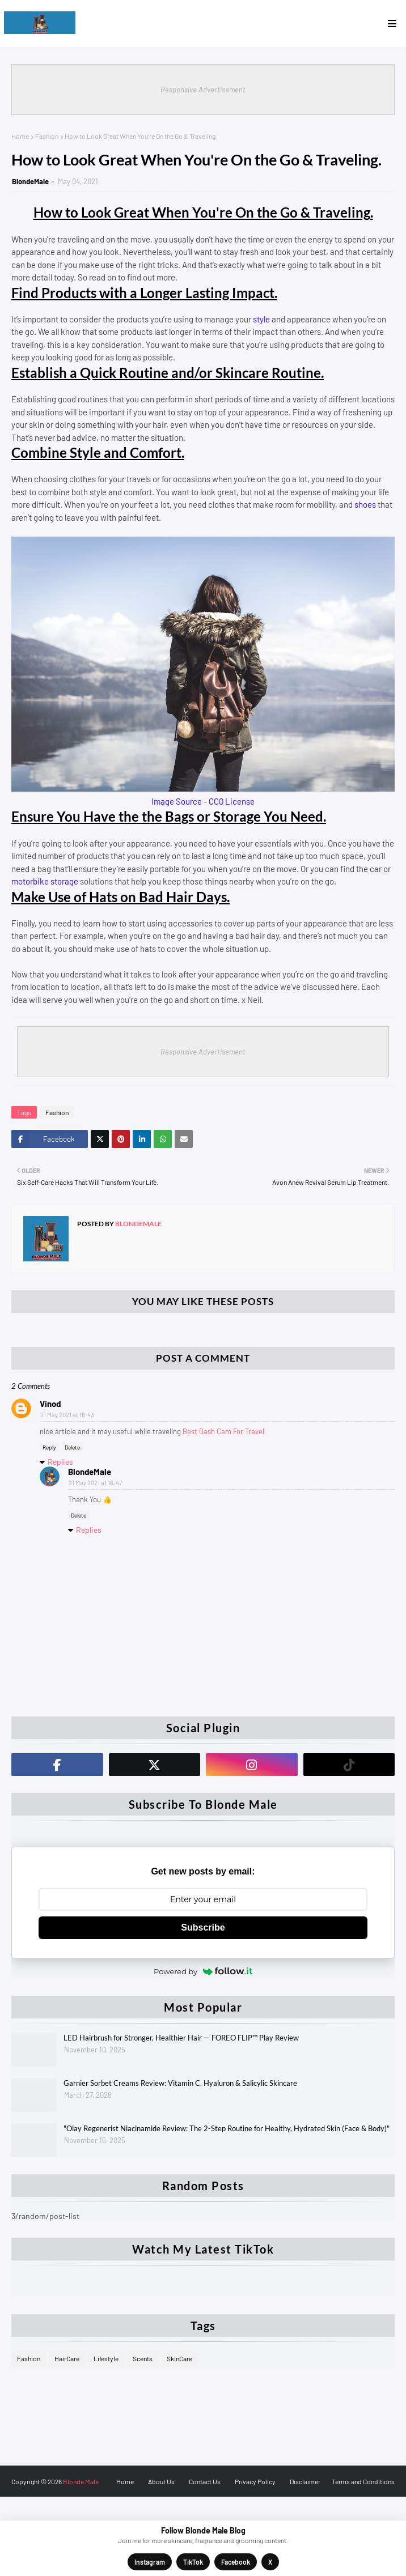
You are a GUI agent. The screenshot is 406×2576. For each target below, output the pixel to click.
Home (20, 136)
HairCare (66, 2358)
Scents (143, 2358)
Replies (60, 1461)
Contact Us (205, 2481)
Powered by (203, 1971)
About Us (161, 2481)
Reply (49, 1447)
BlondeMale (30, 181)
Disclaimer (305, 2481)
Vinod (50, 1403)
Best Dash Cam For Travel (223, 1431)
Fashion (46, 136)
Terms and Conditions (363, 2481)
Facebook (235, 2562)
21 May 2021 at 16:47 (95, 1482)
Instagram (149, 2562)
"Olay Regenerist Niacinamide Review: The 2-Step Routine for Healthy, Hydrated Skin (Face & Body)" (227, 2128)
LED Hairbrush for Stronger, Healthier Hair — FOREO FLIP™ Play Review (181, 2037)
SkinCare (179, 2358)
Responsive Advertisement (203, 89)
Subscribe (203, 1927)
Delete (72, 1447)
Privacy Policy (255, 2481)
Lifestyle (106, 2358)
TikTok (193, 2562)
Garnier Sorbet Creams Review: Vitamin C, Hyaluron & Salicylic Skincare (180, 2083)
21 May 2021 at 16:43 (67, 1414)
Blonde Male (81, 2481)
